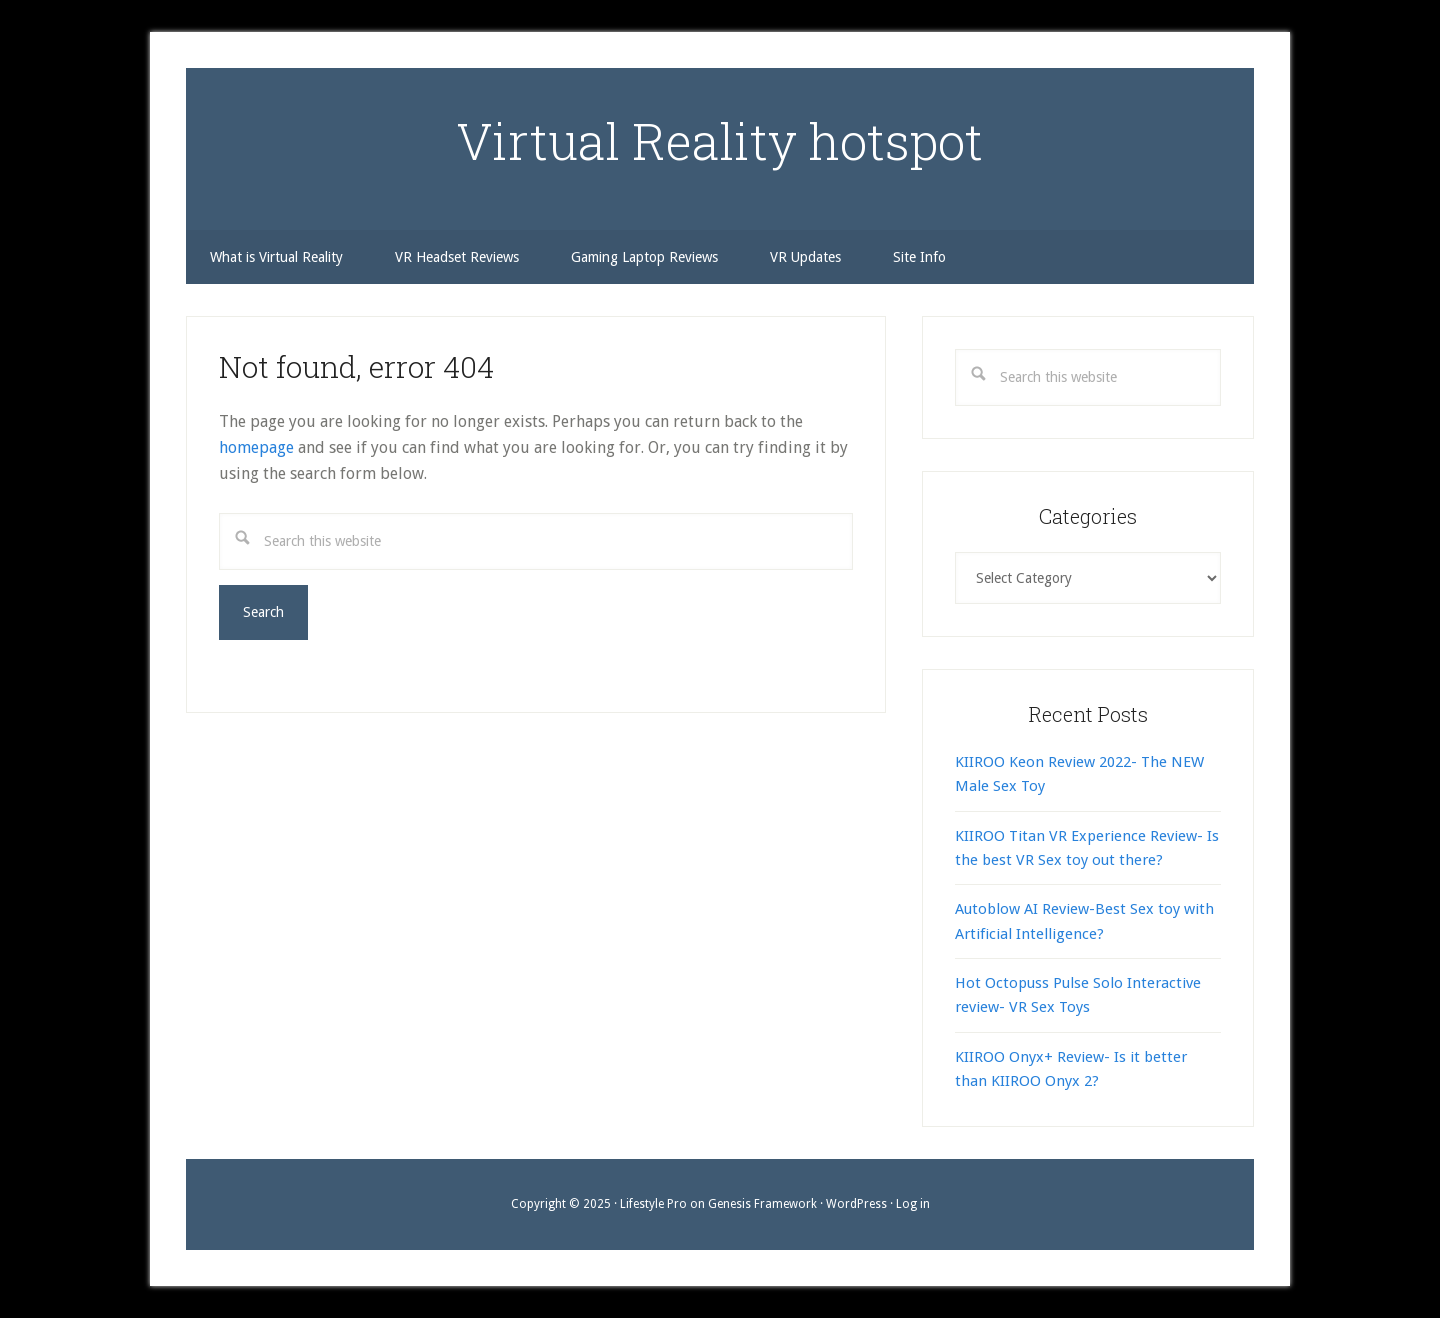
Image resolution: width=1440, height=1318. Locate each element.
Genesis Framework (762, 1204)
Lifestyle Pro (653, 1204)
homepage (256, 447)
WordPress (856, 1204)
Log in (913, 1204)
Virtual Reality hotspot (720, 141)
